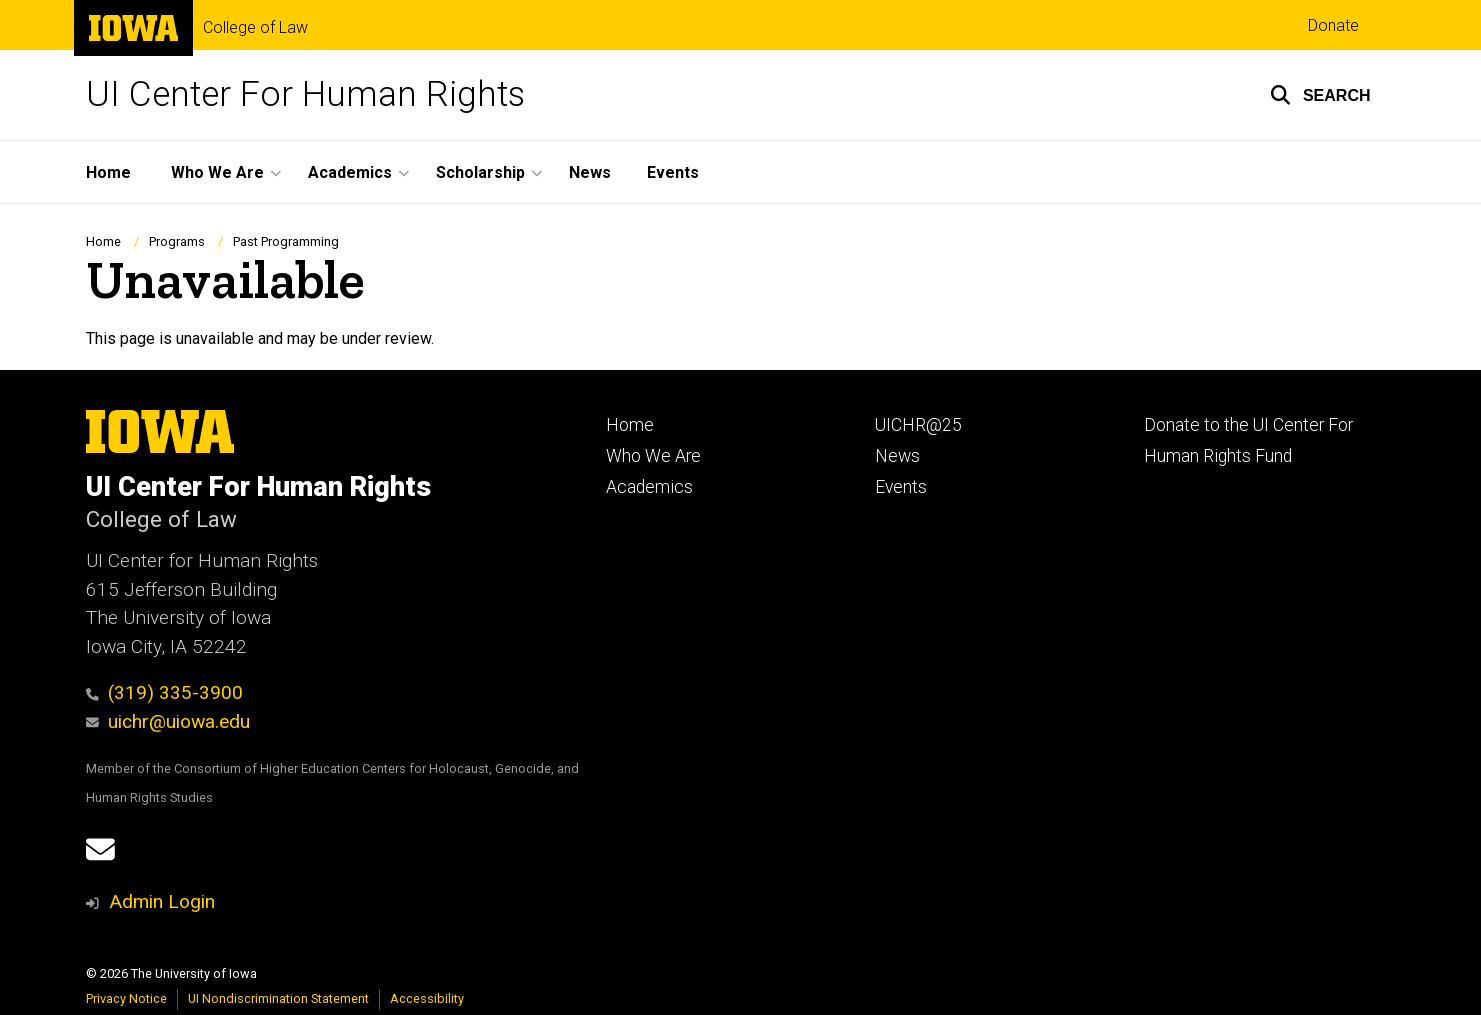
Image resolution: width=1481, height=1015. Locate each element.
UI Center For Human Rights (305, 94)
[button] (1320, 95)
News (590, 172)
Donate (1333, 25)
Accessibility (427, 998)
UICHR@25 (918, 425)
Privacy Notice (126, 998)
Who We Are (653, 456)
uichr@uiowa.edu (168, 721)
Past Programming (286, 241)
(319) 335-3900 (165, 692)
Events (673, 172)
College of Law (255, 28)
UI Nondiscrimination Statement (278, 998)
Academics (649, 487)
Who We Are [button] (217, 172)
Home (108, 172)
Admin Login (162, 901)
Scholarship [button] (480, 172)
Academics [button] (350, 172)
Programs (177, 241)
